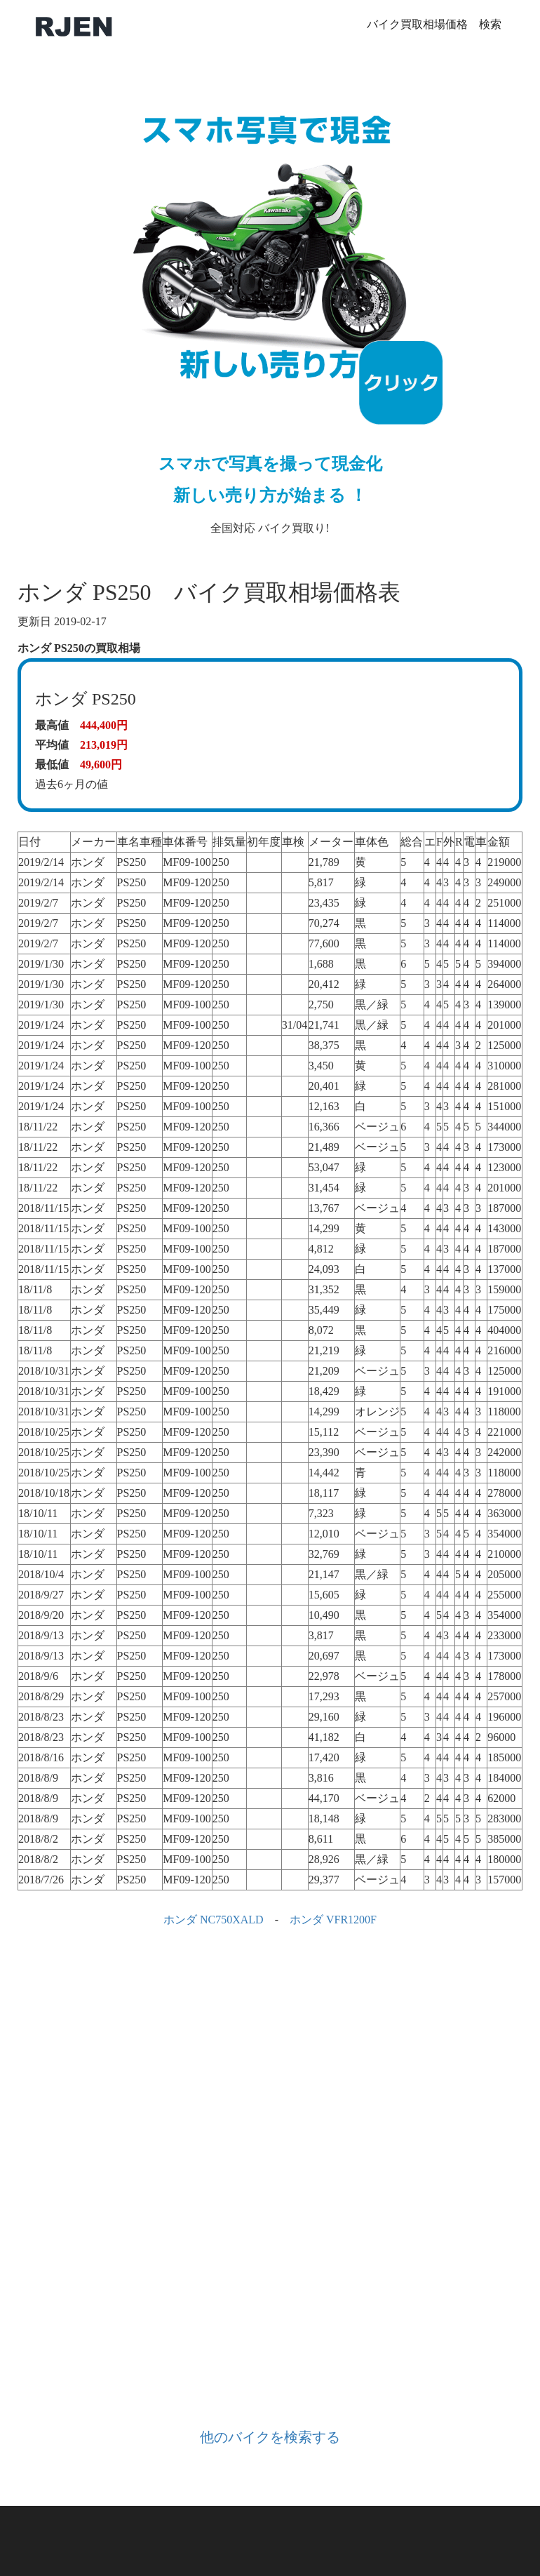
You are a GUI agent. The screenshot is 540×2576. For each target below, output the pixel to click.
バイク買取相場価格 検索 (434, 24)
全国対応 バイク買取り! (270, 305)
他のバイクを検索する (270, 2437)
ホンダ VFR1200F (333, 1920)
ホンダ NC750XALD (213, 1920)
